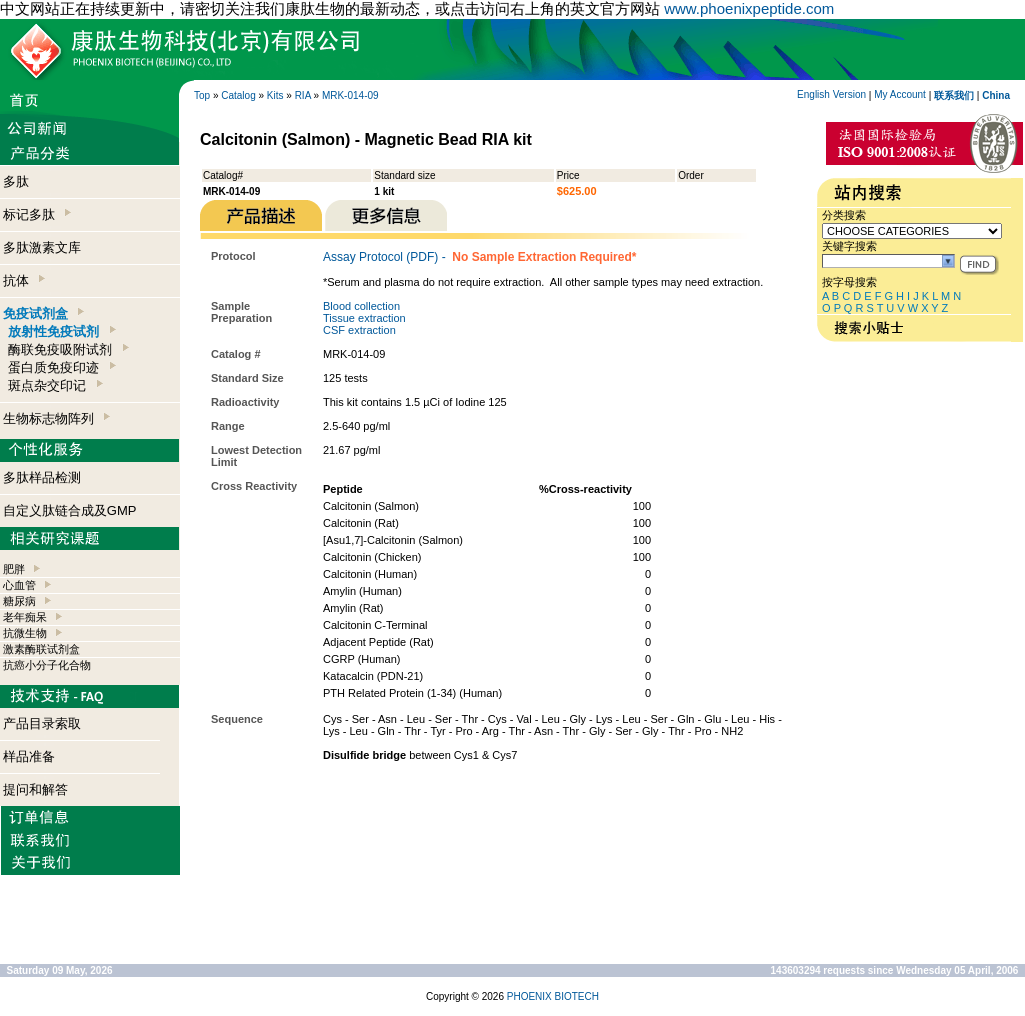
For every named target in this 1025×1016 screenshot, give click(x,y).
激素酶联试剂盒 (41, 649)
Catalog (238, 95)
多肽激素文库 (42, 247)
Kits (275, 95)
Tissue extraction (364, 318)
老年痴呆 (25, 617)
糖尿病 (19, 601)
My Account (900, 94)
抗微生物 (25, 633)
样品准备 (29, 756)
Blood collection (361, 306)
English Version (831, 94)
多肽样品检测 (42, 477)
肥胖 (14, 569)
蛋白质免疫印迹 (61, 367)
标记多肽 (37, 214)
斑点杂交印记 (55, 385)
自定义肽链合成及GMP (70, 510)
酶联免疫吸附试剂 (68, 349)
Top (202, 95)
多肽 (16, 181)
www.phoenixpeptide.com (749, 8)
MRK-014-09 (350, 95)
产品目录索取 (42, 723)
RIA (303, 95)
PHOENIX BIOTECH (553, 996)
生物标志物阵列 (56, 418)
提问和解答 (35, 789)
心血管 (19, 585)
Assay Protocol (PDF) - (479, 257)
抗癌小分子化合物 (47, 665)
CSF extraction (359, 330)
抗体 (24, 280)
